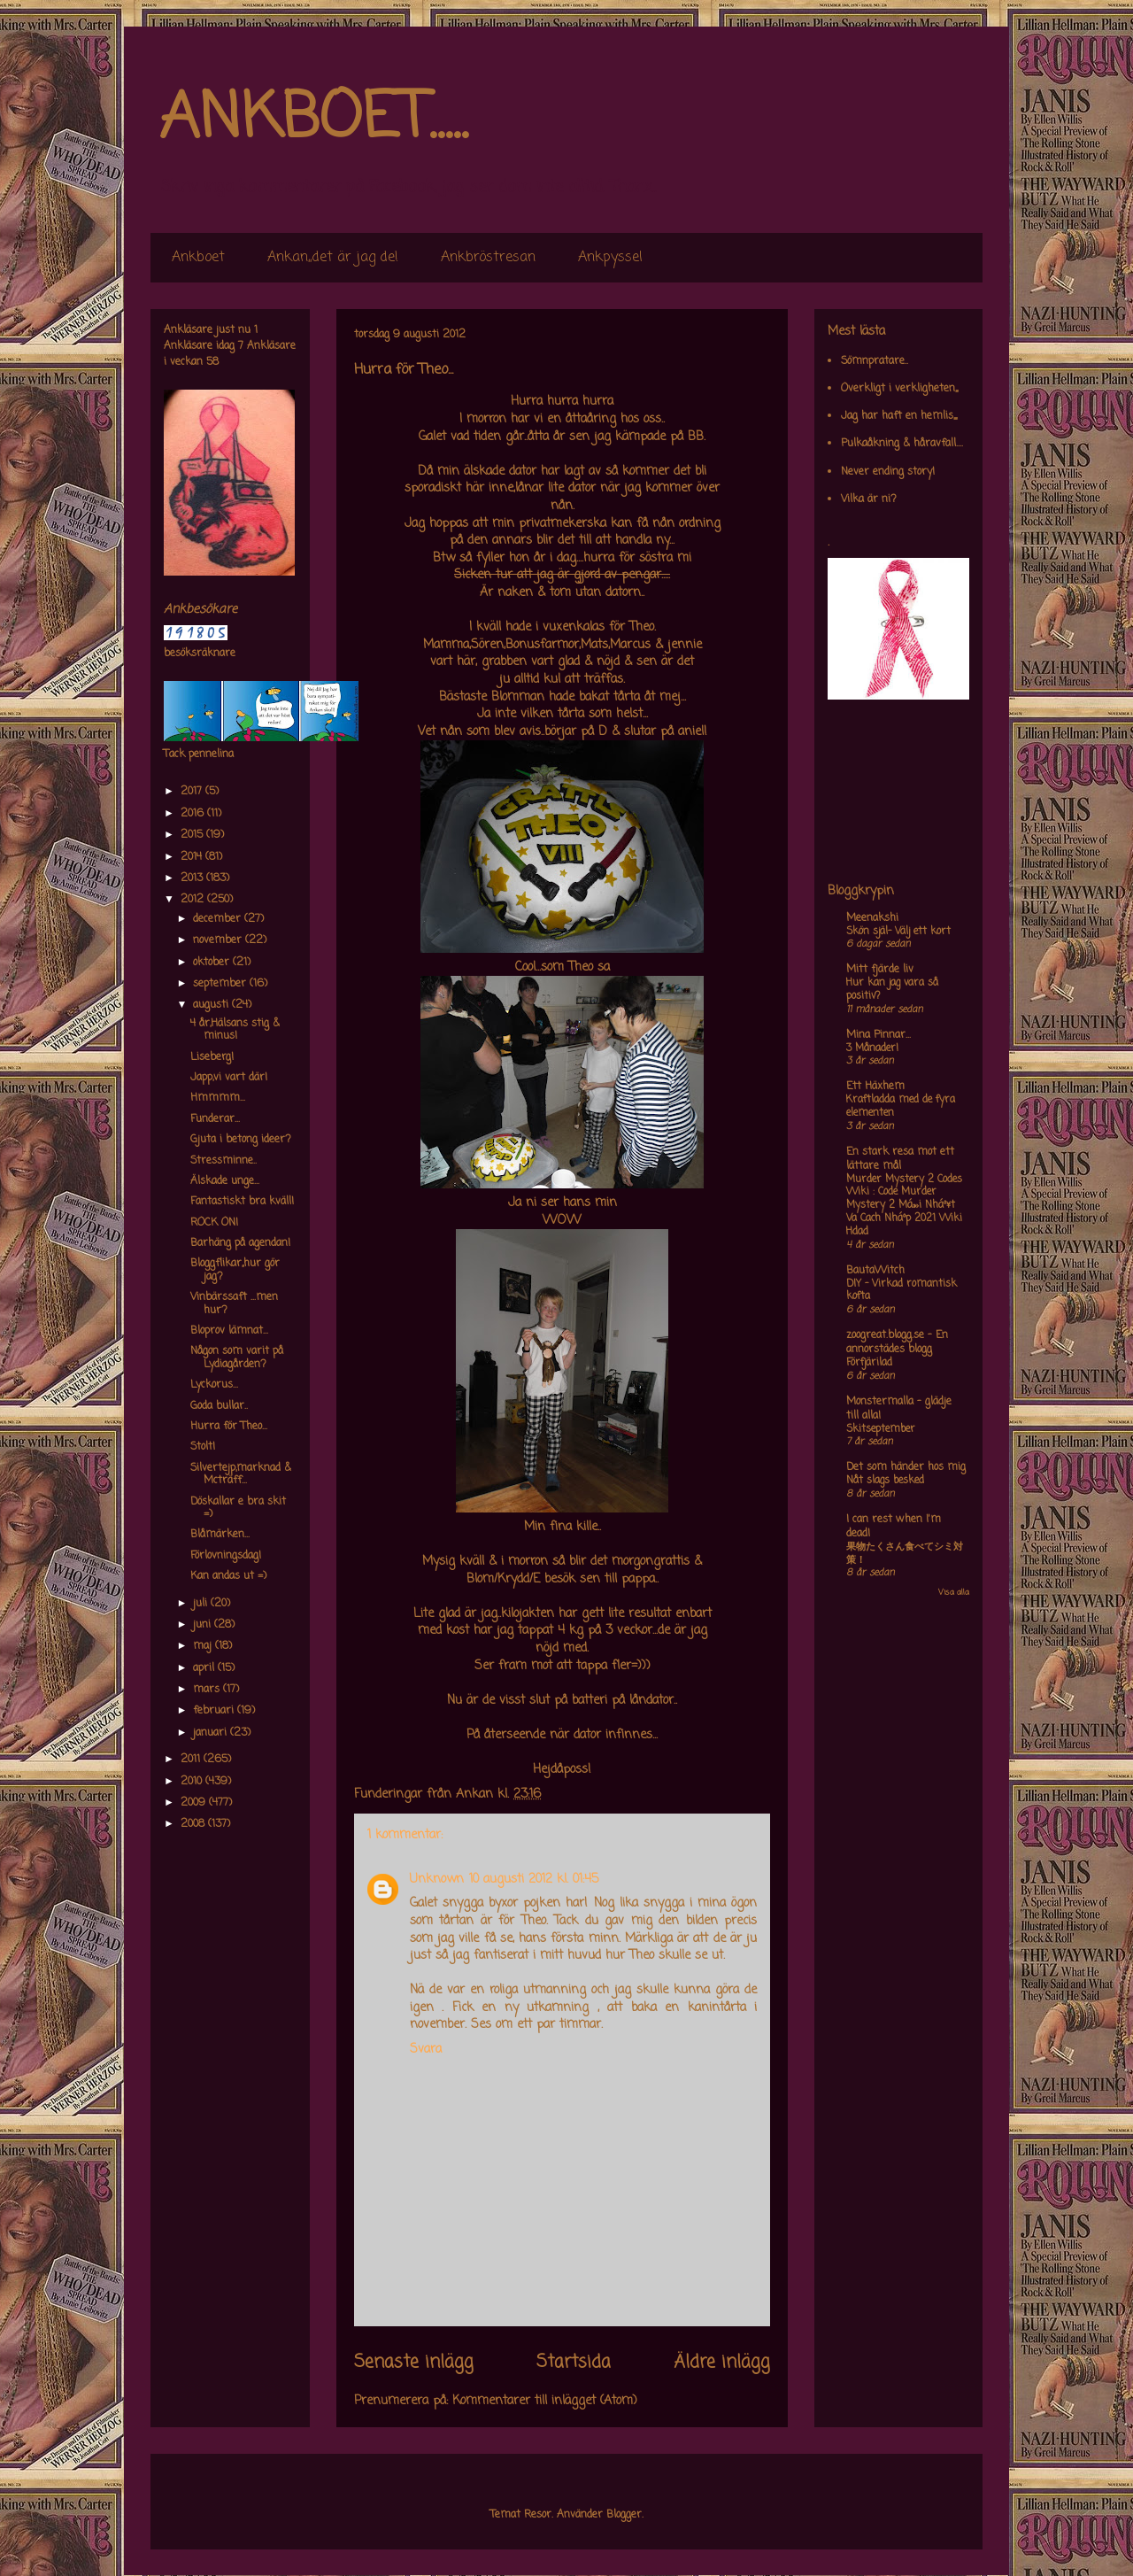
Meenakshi (872, 918)
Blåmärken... (220, 1535)
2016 (194, 814)
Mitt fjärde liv (879, 970)
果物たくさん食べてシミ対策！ (904, 1553)
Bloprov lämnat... (229, 1331)
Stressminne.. (223, 1161)
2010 (193, 1782)
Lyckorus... (214, 1385)
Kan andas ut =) (228, 1576)
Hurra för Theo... (228, 1427)
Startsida (573, 2362)
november (219, 940)
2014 (193, 857)
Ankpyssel (610, 257)
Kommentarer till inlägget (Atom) (544, 2401)
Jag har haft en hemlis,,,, (899, 416)
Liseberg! (212, 1057)
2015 (193, 835)
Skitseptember (880, 1429)
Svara (426, 2049)
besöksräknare (199, 653)
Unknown (437, 1879)
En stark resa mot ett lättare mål (900, 1159)
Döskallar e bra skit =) (238, 1508)
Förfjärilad (869, 1363)
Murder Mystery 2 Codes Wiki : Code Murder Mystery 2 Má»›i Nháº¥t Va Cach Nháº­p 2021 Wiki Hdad (904, 1206)
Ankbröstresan (488, 257)
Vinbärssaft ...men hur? (234, 1303)
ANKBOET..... (313, 119)
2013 (193, 878)
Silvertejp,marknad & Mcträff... (240, 1474)
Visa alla (953, 1592)
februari (215, 1711)
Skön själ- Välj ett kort (898, 932)
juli (202, 1604)
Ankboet (198, 257)
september (221, 984)
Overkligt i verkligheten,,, (899, 389)
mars (208, 1690)
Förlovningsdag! (225, 1556)
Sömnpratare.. (874, 361)
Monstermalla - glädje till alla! (899, 1409)
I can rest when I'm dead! (893, 1527)
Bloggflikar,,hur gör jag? (235, 1270)
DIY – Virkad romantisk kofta (901, 1290)
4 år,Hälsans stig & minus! (235, 1030)
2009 (195, 1803)
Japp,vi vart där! (228, 1078)
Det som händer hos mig (906, 1467)
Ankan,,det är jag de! (332, 257)
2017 (193, 792)
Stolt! (202, 1447)
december (218, 919)
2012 (194, 900)
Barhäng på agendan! (240, 1243)
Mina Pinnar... (878, 1035)
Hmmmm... (217, 1098)
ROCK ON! (214, 1223)
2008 (194, 1824)
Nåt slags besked (885, 1481)
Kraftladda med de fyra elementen (900, 1106)
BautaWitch (875, 1271)
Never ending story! (888, 472)
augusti (212, 1005)
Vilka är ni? (869, 499)
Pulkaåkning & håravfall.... (902, 444)
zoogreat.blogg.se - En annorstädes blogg (897, 1342)
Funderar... (215, 1119)
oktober (213, 963)
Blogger (624, 2515)
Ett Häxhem (875, 1087)
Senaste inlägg (414, 2362)
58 (212, 362)
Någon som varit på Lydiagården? (236, 1357)
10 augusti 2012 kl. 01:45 (533, 1879)
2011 (192, 1760)
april (205, 1668)
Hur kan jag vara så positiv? (892, 989)
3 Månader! (872, 1048)
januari (211, 1733)
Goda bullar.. (219, 1406)
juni (203, 1625)
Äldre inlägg (722, 2362)
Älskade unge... (224, 1181)
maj (204, 1646)
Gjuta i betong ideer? (240, 1140)
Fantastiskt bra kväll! (242, 1202)
